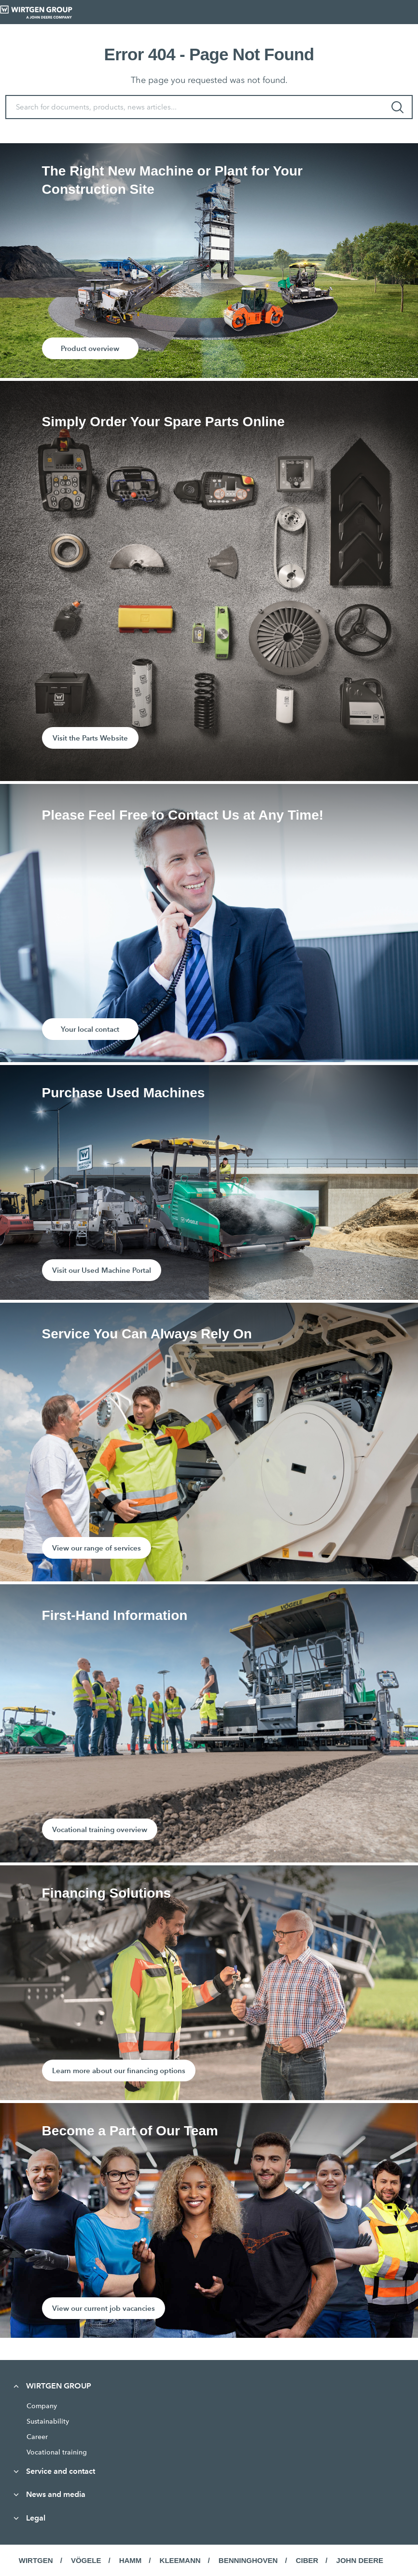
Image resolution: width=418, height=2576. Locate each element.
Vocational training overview (99, 1829)
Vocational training (57, 2452)
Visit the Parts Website (90, 737)
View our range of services (96, 1547)
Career (37, 2436)
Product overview (90, 348)
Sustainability (48, 2421)
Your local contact (90, 1029)
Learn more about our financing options (118, 2070)
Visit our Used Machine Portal (101, 1270)
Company (42, 2405)
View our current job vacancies (103, 2308)
